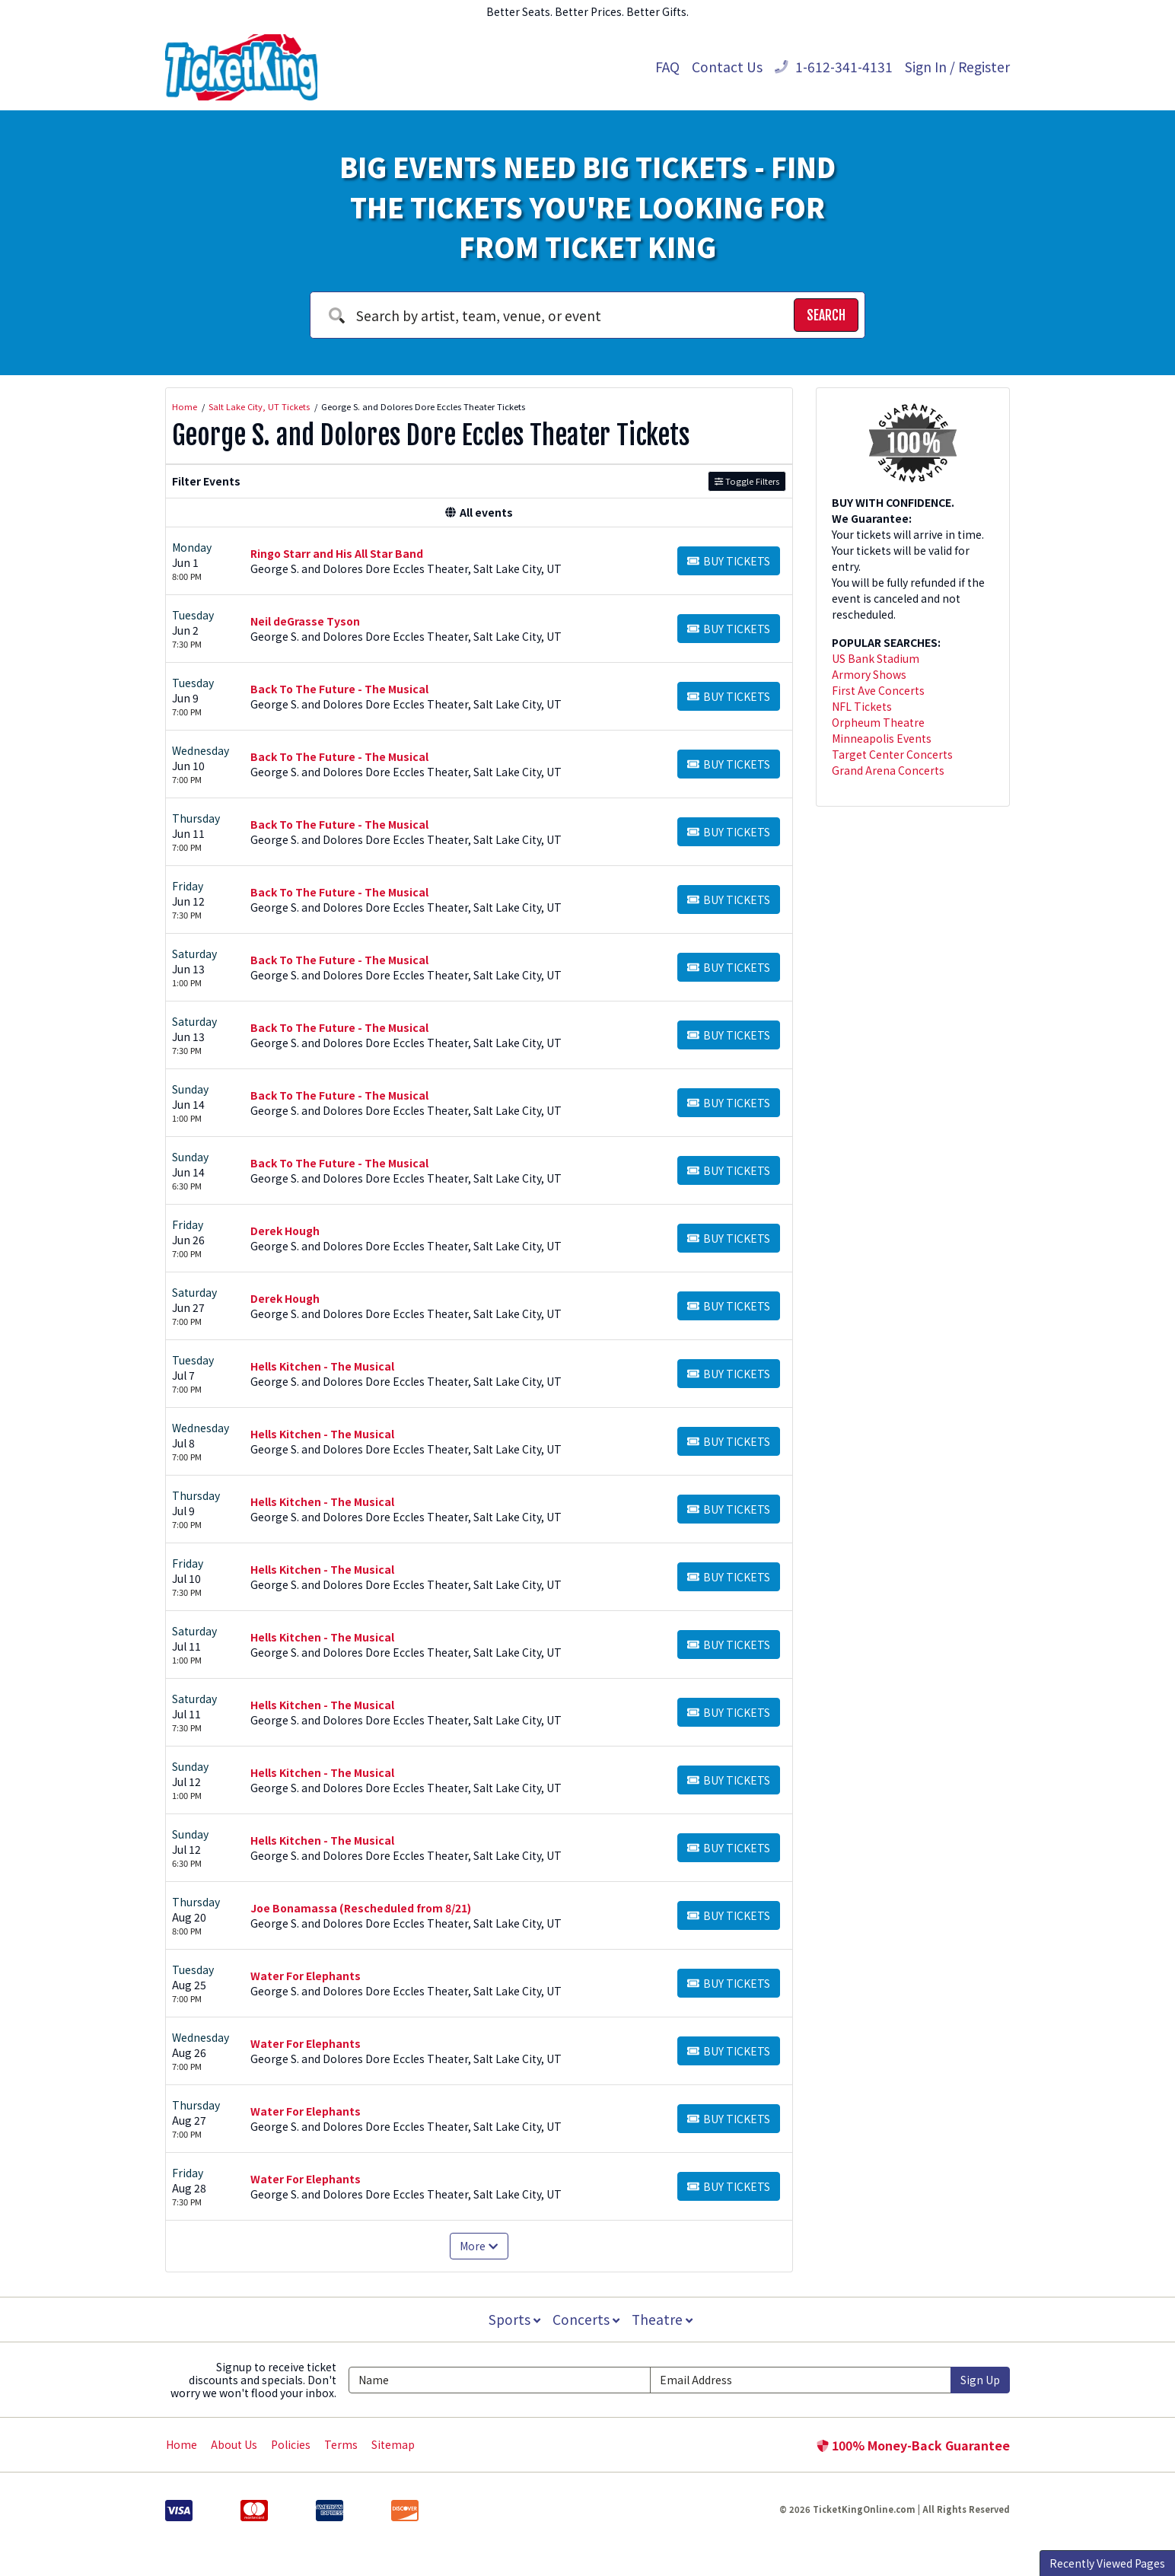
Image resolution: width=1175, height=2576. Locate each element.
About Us (234, 2444)
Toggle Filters (747, 481)
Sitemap (393, 2444)
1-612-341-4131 (834, 66)
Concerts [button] (586, 2319)
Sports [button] (513, 2319)
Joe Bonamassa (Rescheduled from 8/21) (360, 1907)
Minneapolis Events (881, 738)
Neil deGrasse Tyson (305, 621)
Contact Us (727, 66)
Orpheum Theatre (878, 722)
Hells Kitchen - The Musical (322, 1366)
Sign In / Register (957, 66)
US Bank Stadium (875, 658)
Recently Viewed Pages (1107, 2563)
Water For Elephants (305, 1975)
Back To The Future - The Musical (339, 688)
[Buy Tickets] (728, 560)
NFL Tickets (862, 706)
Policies (290, 2444)
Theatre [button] (663, 2319)
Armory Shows (869, 674)
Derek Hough (285, 1230)
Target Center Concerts (892, 754)
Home (181, 2444)
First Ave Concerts (878, 690)
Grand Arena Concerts (888, 770)
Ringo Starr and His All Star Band (336, 553)
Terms (341, 2444)
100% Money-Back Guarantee (913, 2445)
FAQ (667, 66)
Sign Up (980, 2379)
